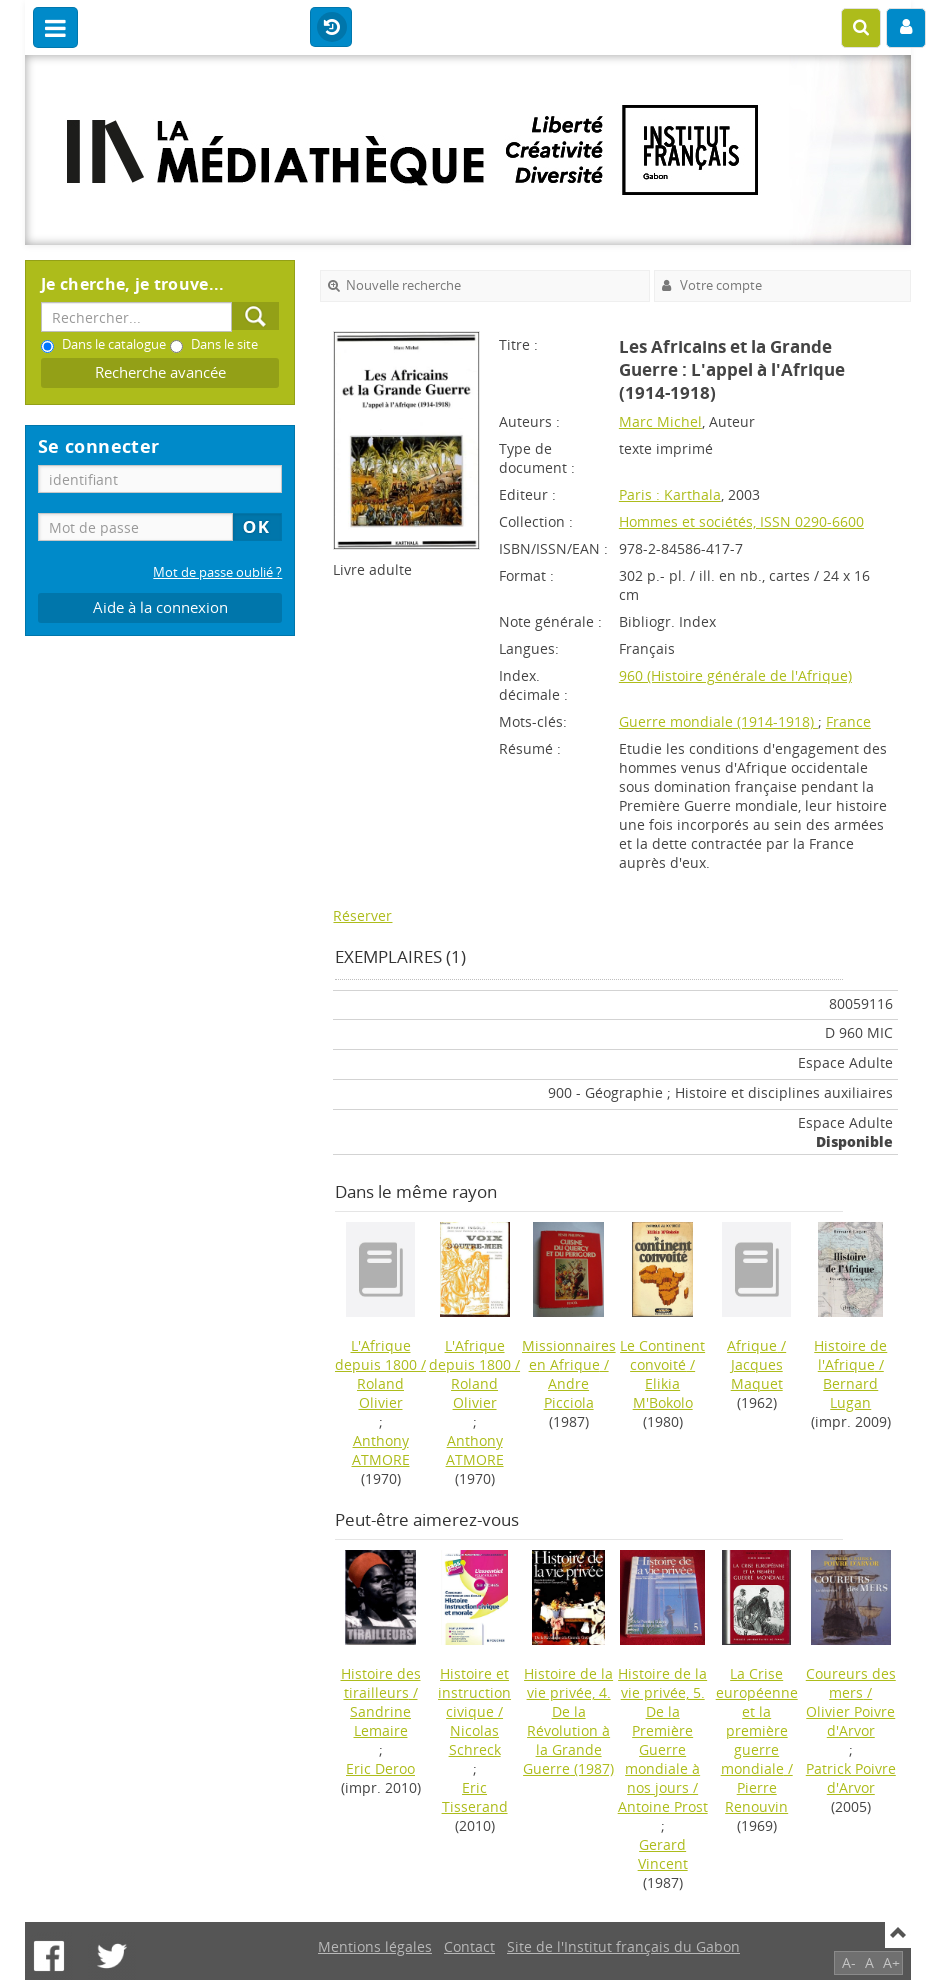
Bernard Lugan (850, 1393)
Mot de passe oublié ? (217, 572)
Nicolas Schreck (475, 1740)
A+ (891, 1962)
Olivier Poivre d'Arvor (850, 1721)
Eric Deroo (380, 1768)
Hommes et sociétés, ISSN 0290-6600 (741, 521)
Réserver (362, 915)
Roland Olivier (380, 1393)
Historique (331, 28)
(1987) (568, 1721)
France (848, 721)
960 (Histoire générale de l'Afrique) (735, 675)
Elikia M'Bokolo (663, 1393)
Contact (469, 1946)
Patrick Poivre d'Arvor (851, 1778)
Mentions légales (375, 1946)
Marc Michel (660, 421)
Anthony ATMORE (381, 1450)
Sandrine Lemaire (380, 1721)
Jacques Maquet (757, 1374)
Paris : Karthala (670, 494)
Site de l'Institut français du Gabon (623, 1946)
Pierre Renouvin (756, 1797)
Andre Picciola (569, 1393)
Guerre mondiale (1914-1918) (718, 721)
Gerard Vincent (663, 1854)
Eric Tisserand (475, 1797)
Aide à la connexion (160, 607)
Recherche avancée (160, 372)
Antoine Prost (663, 1806)
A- (849, 1962)
